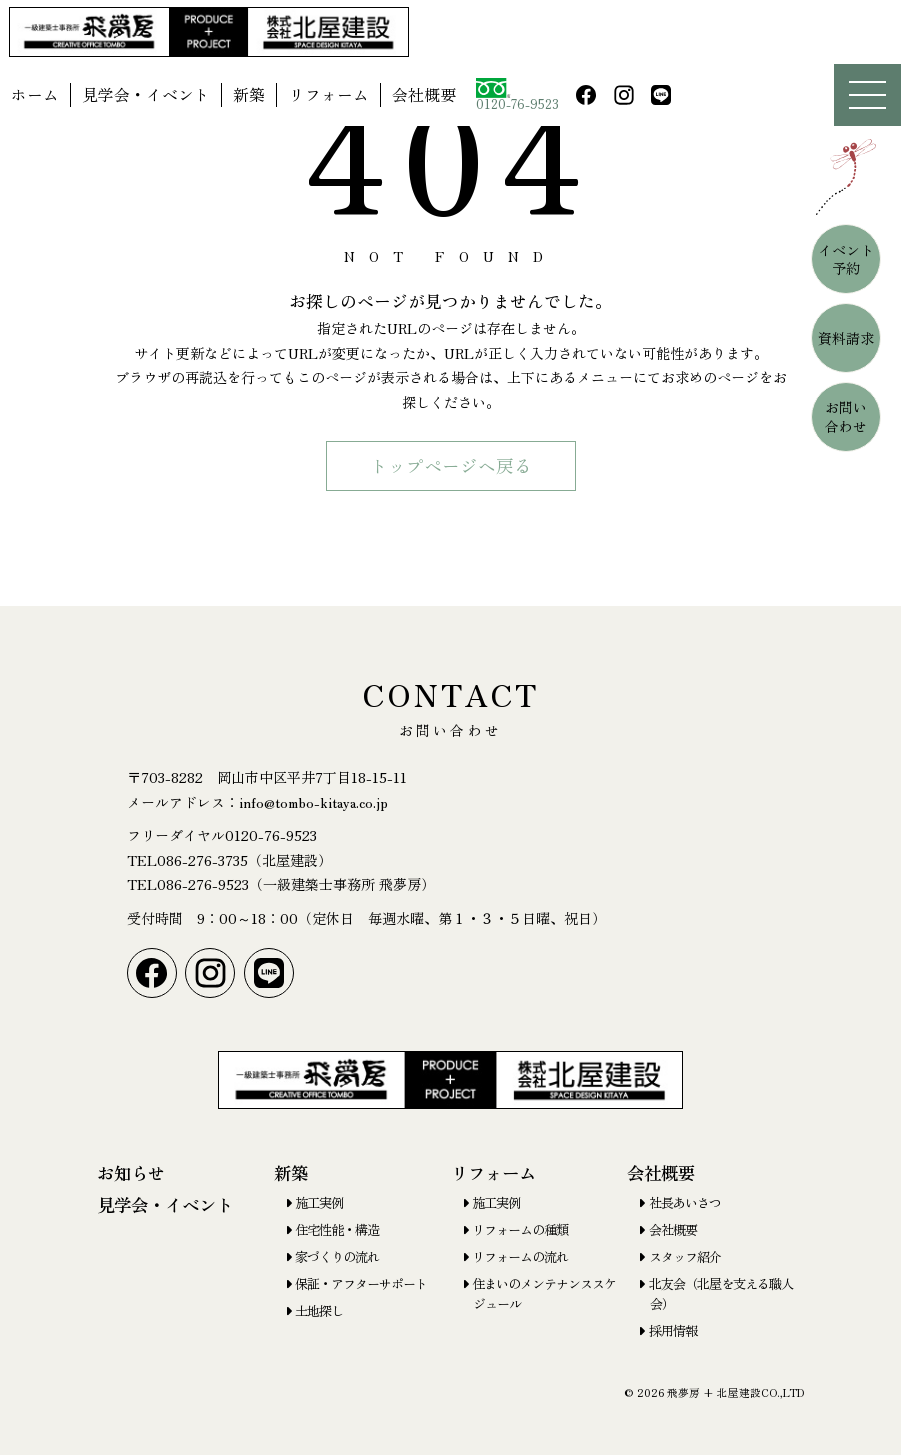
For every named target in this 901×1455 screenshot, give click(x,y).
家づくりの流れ (337, 1256)
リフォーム (329, 94)
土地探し (319, 1310)
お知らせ (131, 1172)
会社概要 (424, 94)
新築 (249, 94)
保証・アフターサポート (361, 1283)
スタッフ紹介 (685, 1256)
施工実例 (319, 1202)
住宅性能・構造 (337, 1229)
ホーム (35, 94)
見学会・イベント (146, 94)
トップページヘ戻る (451, 465)
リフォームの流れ (520, 1256)
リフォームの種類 (520, 1229)
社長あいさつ (685, 1202)
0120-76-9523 (517, 95)
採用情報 (673, 1330)
